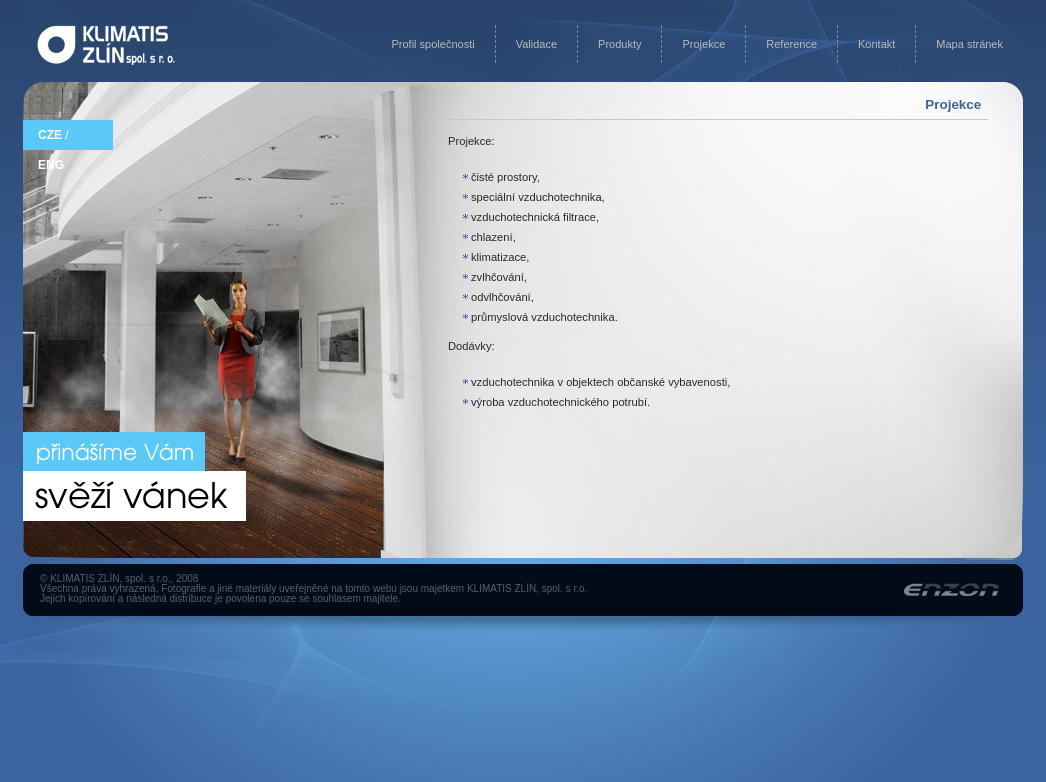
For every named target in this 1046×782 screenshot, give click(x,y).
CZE (50, 135)
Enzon (951, 589)
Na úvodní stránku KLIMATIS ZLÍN (106, 45)
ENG (51, 165)
